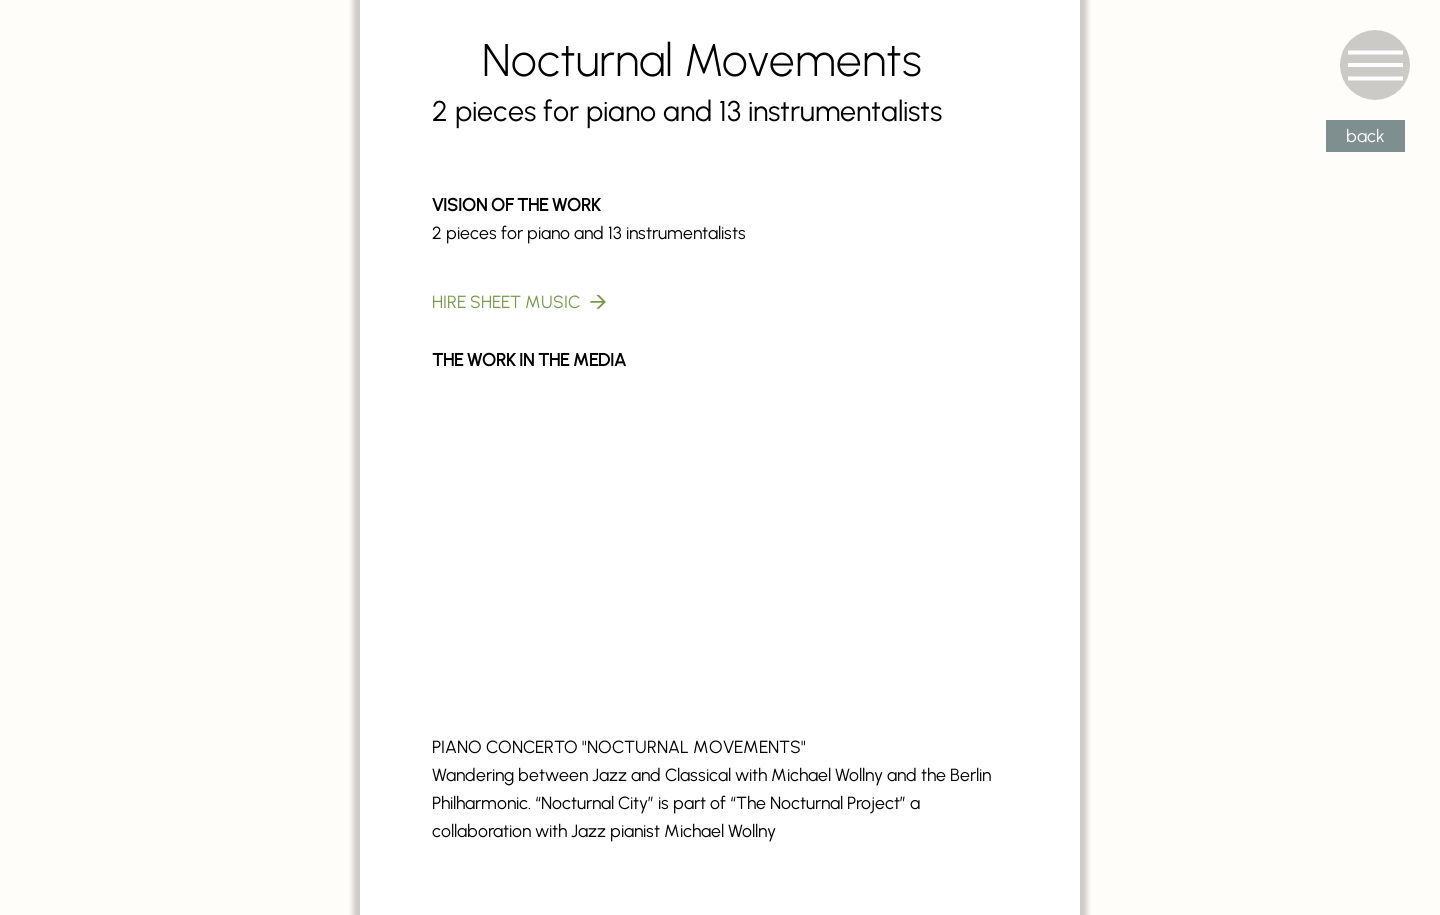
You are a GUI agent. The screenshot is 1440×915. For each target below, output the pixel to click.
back (1365, 135)
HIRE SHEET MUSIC (506, 301)
